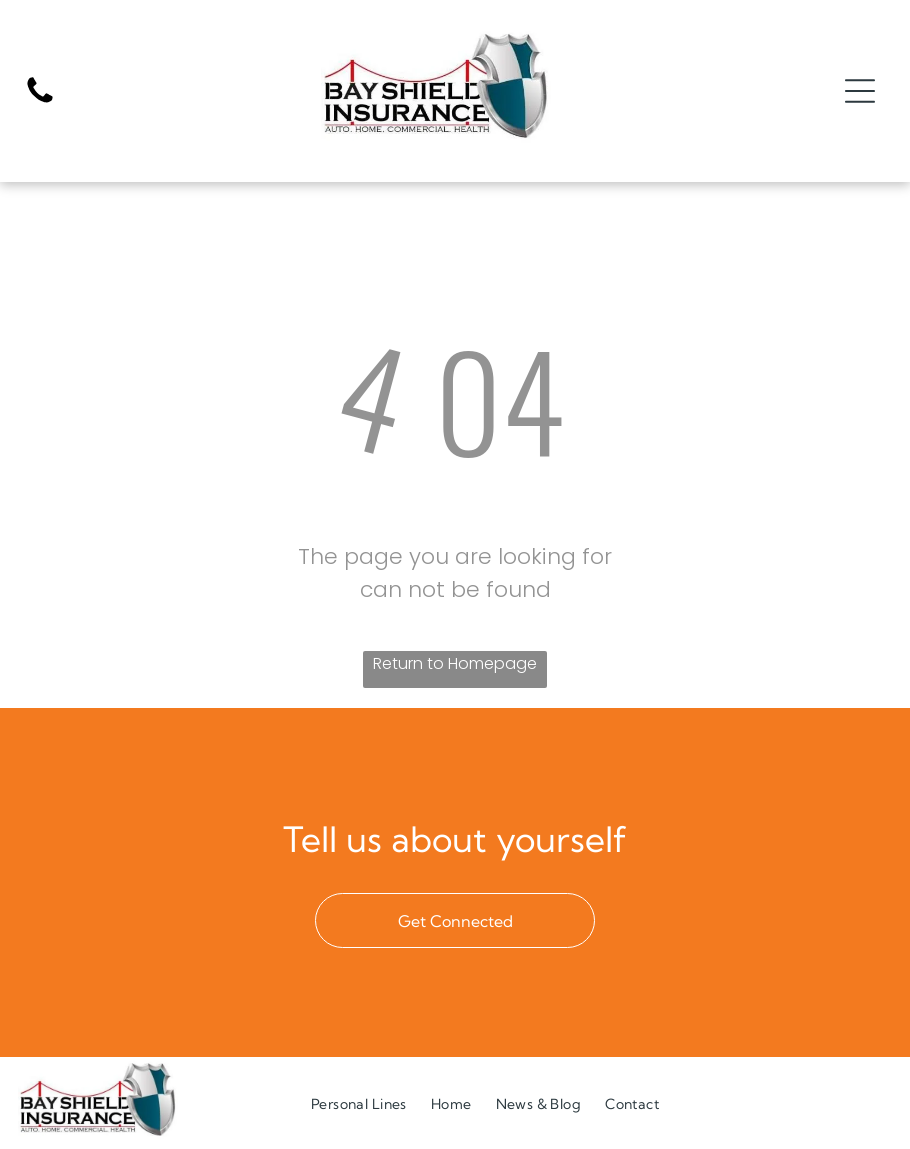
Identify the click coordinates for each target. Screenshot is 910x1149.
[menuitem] (359, 1103)
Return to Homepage (455, 663)
